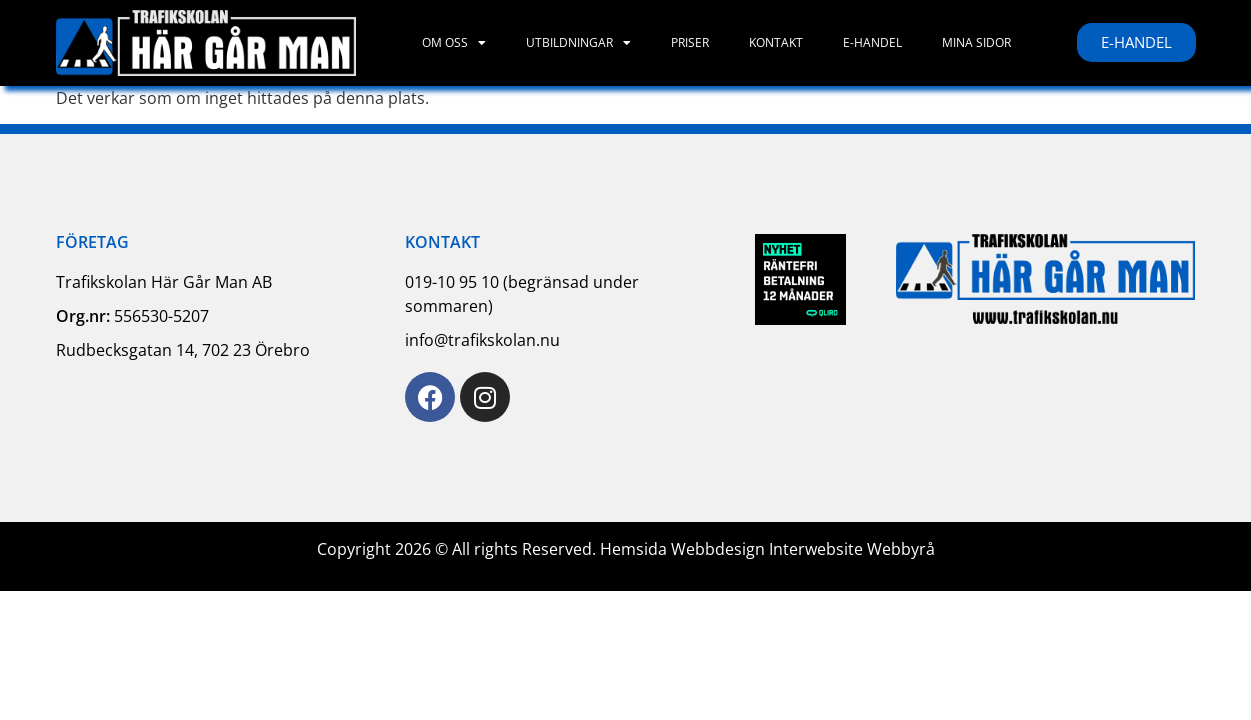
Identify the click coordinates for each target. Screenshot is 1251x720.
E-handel (872, 42)
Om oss (454, 43)
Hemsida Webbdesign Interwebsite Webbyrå (767, 549)
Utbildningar (578, 43)
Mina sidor (976, 42)
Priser (690, 42)
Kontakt (776, 42)
